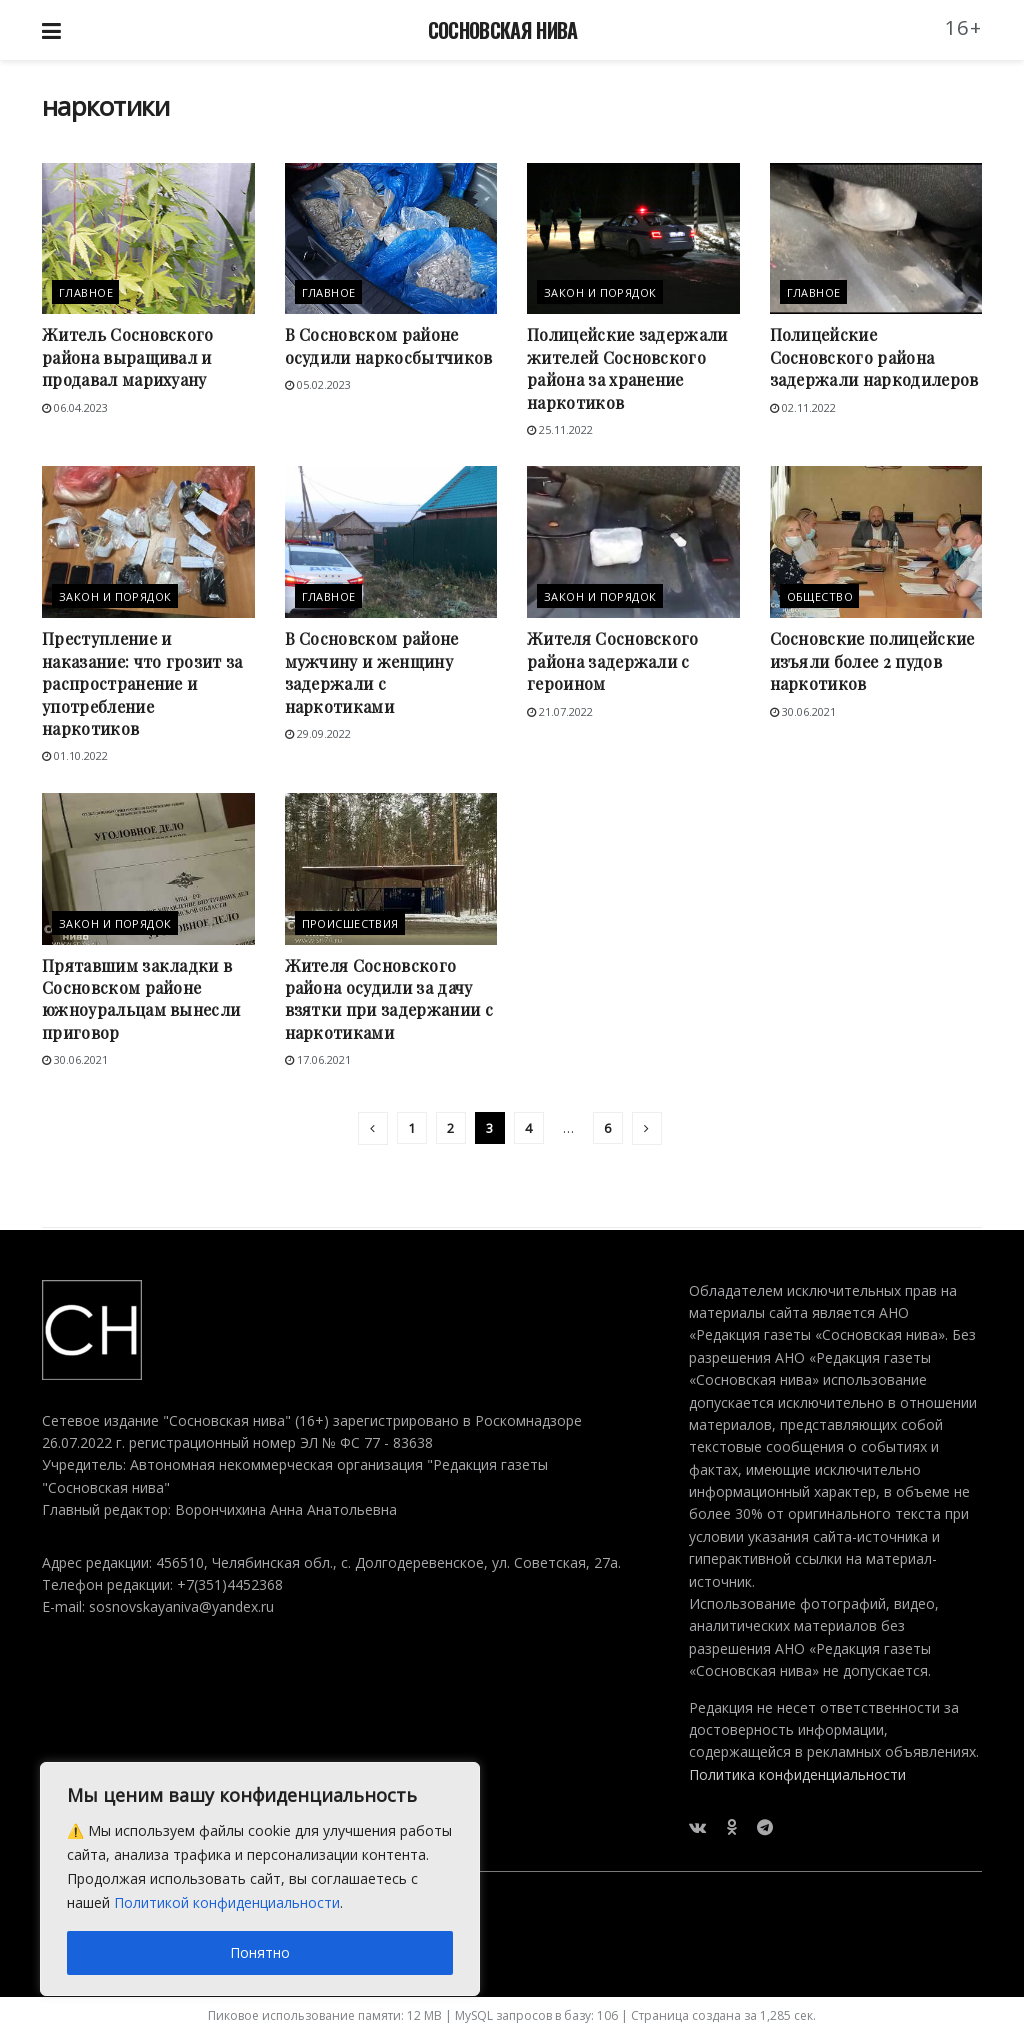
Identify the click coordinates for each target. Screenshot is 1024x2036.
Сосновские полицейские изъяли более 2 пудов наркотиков (872, 661)
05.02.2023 (318, 384)
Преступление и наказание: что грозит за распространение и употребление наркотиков (142, 683)
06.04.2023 (75, 407)
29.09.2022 (318, 733)
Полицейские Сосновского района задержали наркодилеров (874, 357)
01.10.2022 (75, 755)
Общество (820, 596)
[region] (260, 1879)
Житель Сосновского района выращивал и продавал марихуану (128, 357)
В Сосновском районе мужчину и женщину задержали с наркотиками (372, 672)
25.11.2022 (560, 429)
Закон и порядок (600, 292)
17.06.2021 (318, 1059)
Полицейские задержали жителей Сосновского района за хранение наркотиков (627, 368)
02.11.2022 (803, 407)
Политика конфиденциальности (797, 1774)
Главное (86, 292)
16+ (964, 27)
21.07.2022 (560, 711)
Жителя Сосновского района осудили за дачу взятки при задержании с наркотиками (389, 999)
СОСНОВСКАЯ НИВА (503, 30)
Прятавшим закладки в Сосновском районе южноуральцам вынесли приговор (141, 999)
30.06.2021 (803, 711)
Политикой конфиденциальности (227, 1902)
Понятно (260, 1952)
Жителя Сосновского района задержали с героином (613, 661)
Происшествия (350, 923)
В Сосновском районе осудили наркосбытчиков (389, 345)
